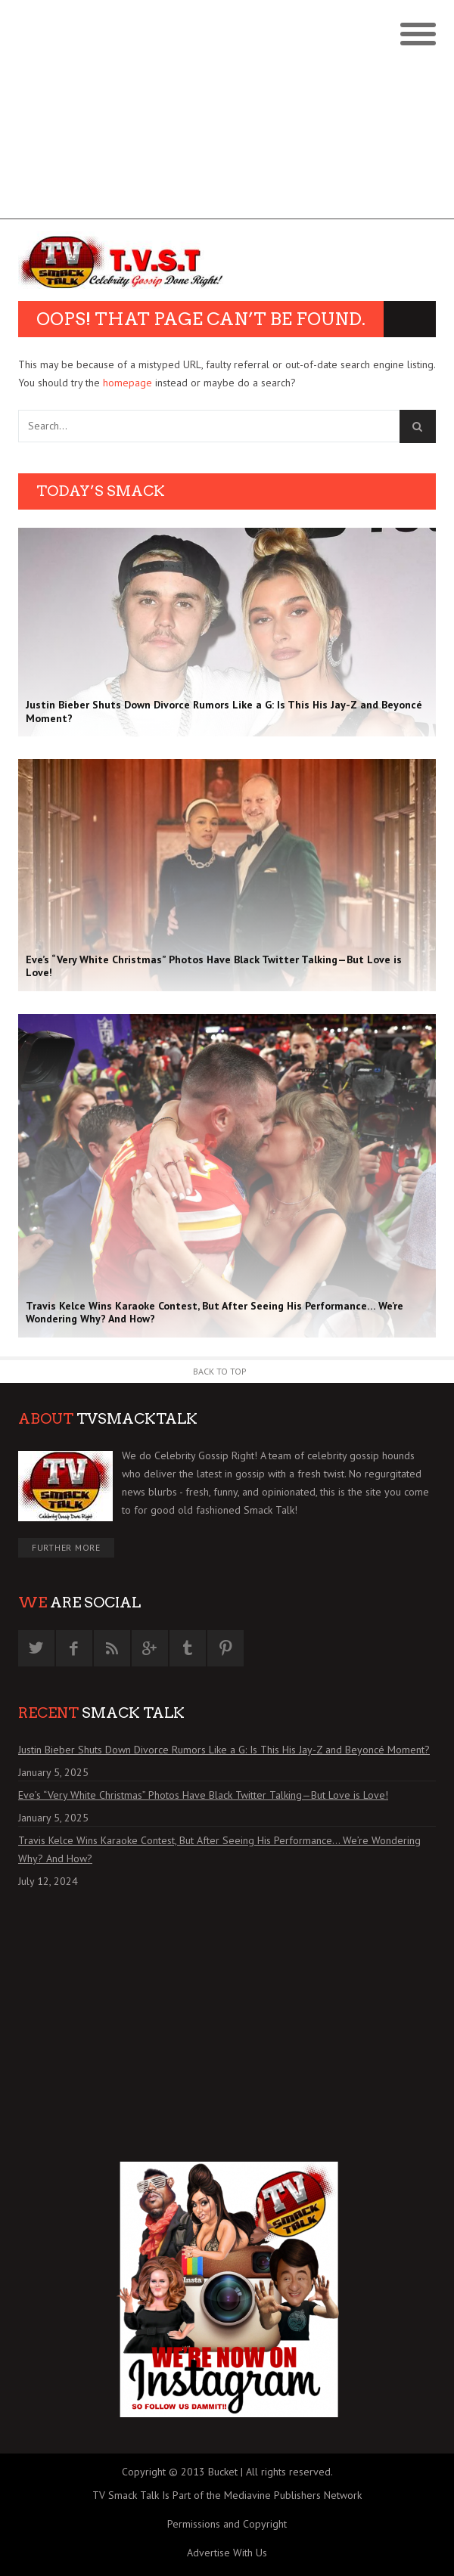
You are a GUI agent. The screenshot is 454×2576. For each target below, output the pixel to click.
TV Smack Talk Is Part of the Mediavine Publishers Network (227, 2495)
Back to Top (220, 1371)
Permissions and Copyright (227, 2524)
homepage (127, 382)
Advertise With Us (227, 2552)
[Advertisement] (227, 113)
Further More (66, 1547)
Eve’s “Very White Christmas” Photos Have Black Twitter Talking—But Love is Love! (203, 1795)
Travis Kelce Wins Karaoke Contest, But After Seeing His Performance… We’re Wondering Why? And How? (219, 1849)
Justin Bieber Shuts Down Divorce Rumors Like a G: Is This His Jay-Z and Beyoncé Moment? (224, 1749)
